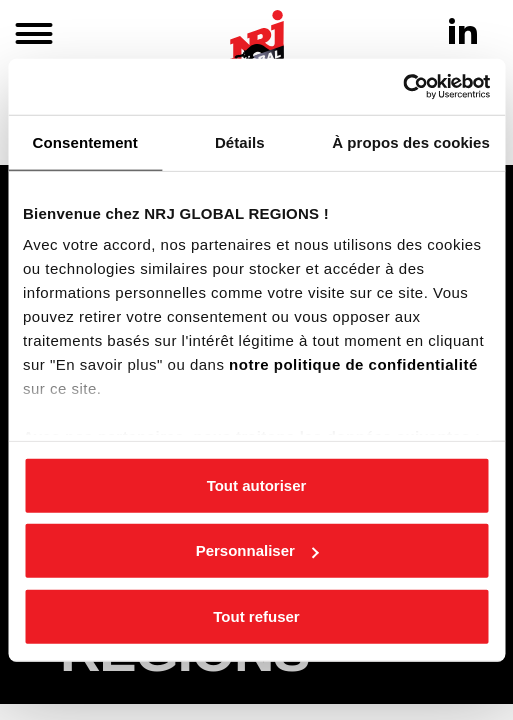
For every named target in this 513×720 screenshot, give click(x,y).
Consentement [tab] (85, 141)
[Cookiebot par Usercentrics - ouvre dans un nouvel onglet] (402, 87)
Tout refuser (256, 615)
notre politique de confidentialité (353, 364)
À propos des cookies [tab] (411, 141)
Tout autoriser (257, 484)
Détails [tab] (240, 141)
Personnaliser (257, 550)
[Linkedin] (463, 31)
